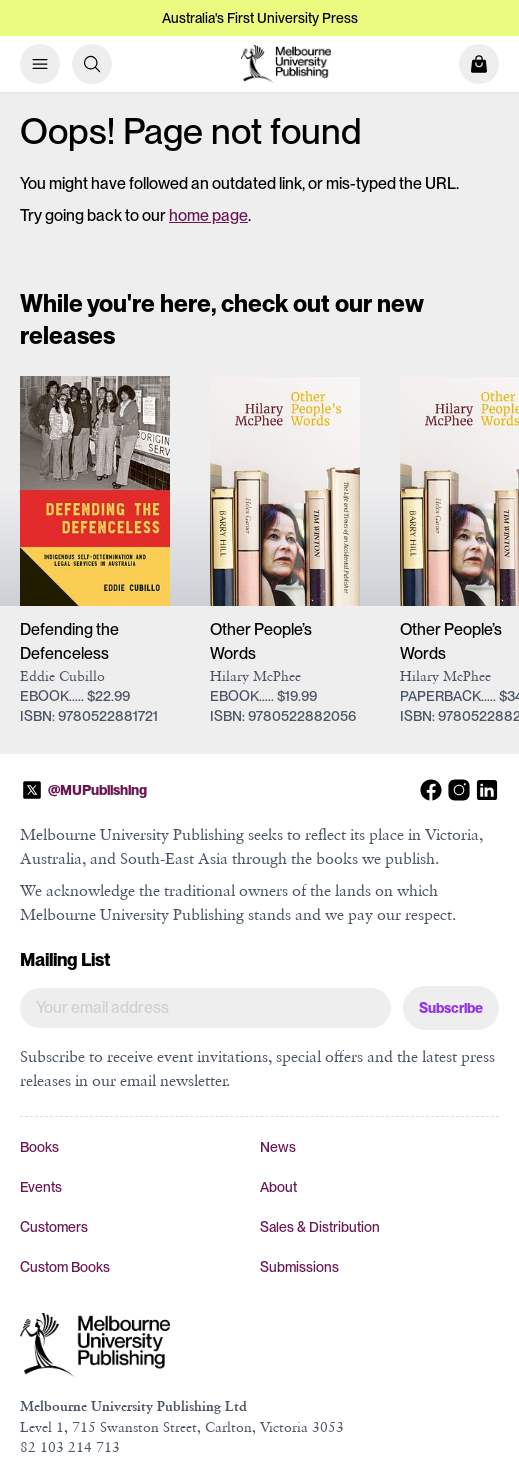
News (278, 1147)
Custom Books (65, 1267)
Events (41, 1187)
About (278, 1187)
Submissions (299, 1267)
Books (39, 1147)
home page (208, 215)
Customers (54, 1227)
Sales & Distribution (320, 1227)
